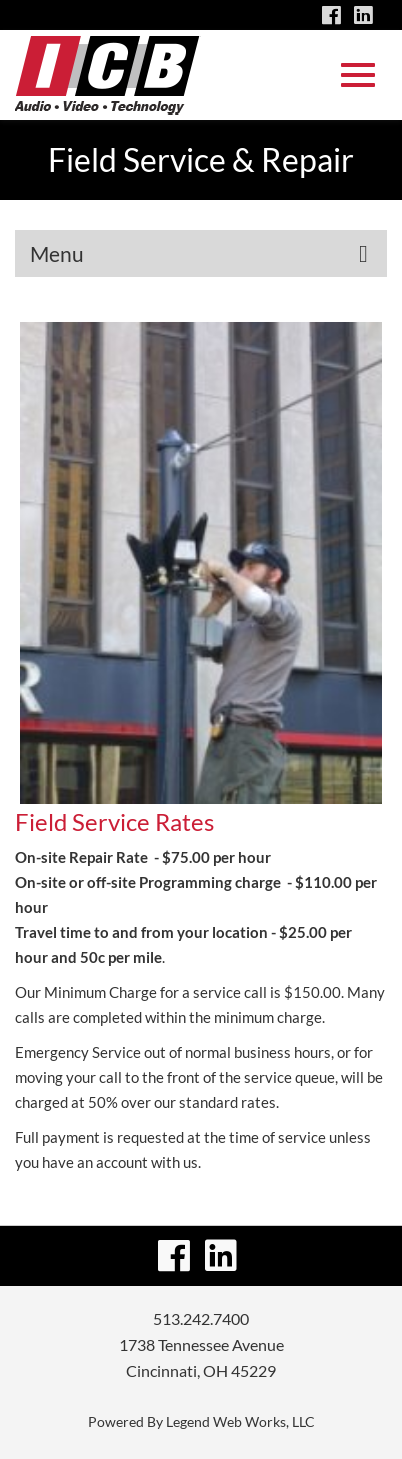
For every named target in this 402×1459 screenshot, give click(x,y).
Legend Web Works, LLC (240, 1421)
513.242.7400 (201, 1318)
